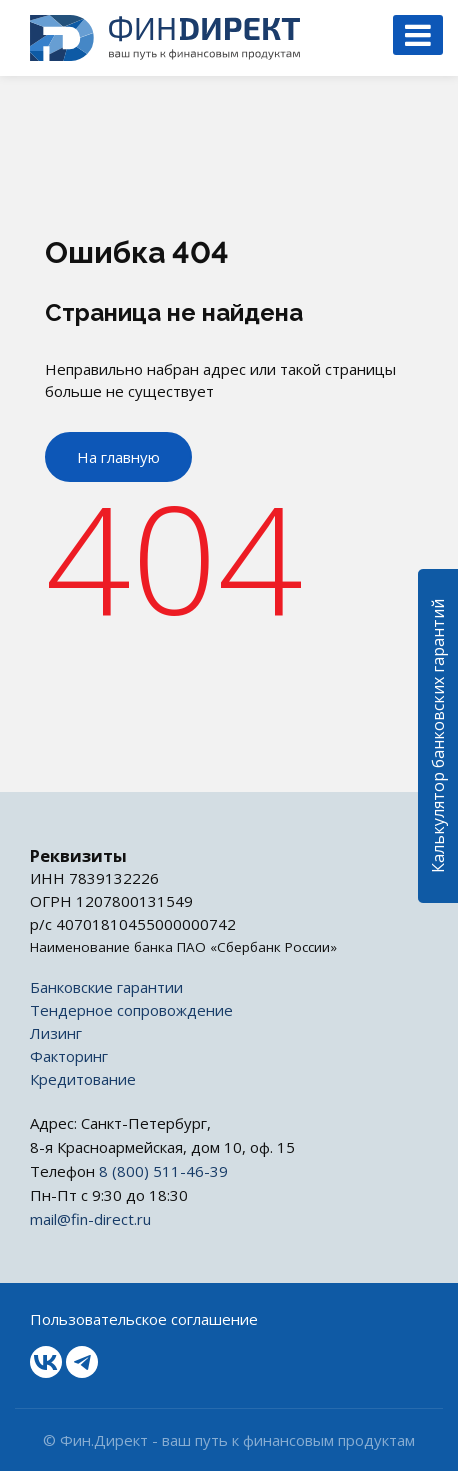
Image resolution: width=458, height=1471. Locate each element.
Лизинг (56, 1033)
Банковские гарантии (106, 987)
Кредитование (83, 1079)
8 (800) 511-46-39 (163, 1171)
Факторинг (69, 1056)
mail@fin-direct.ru (90, 1219)
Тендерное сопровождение (131, 1010)
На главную (118, 457)
